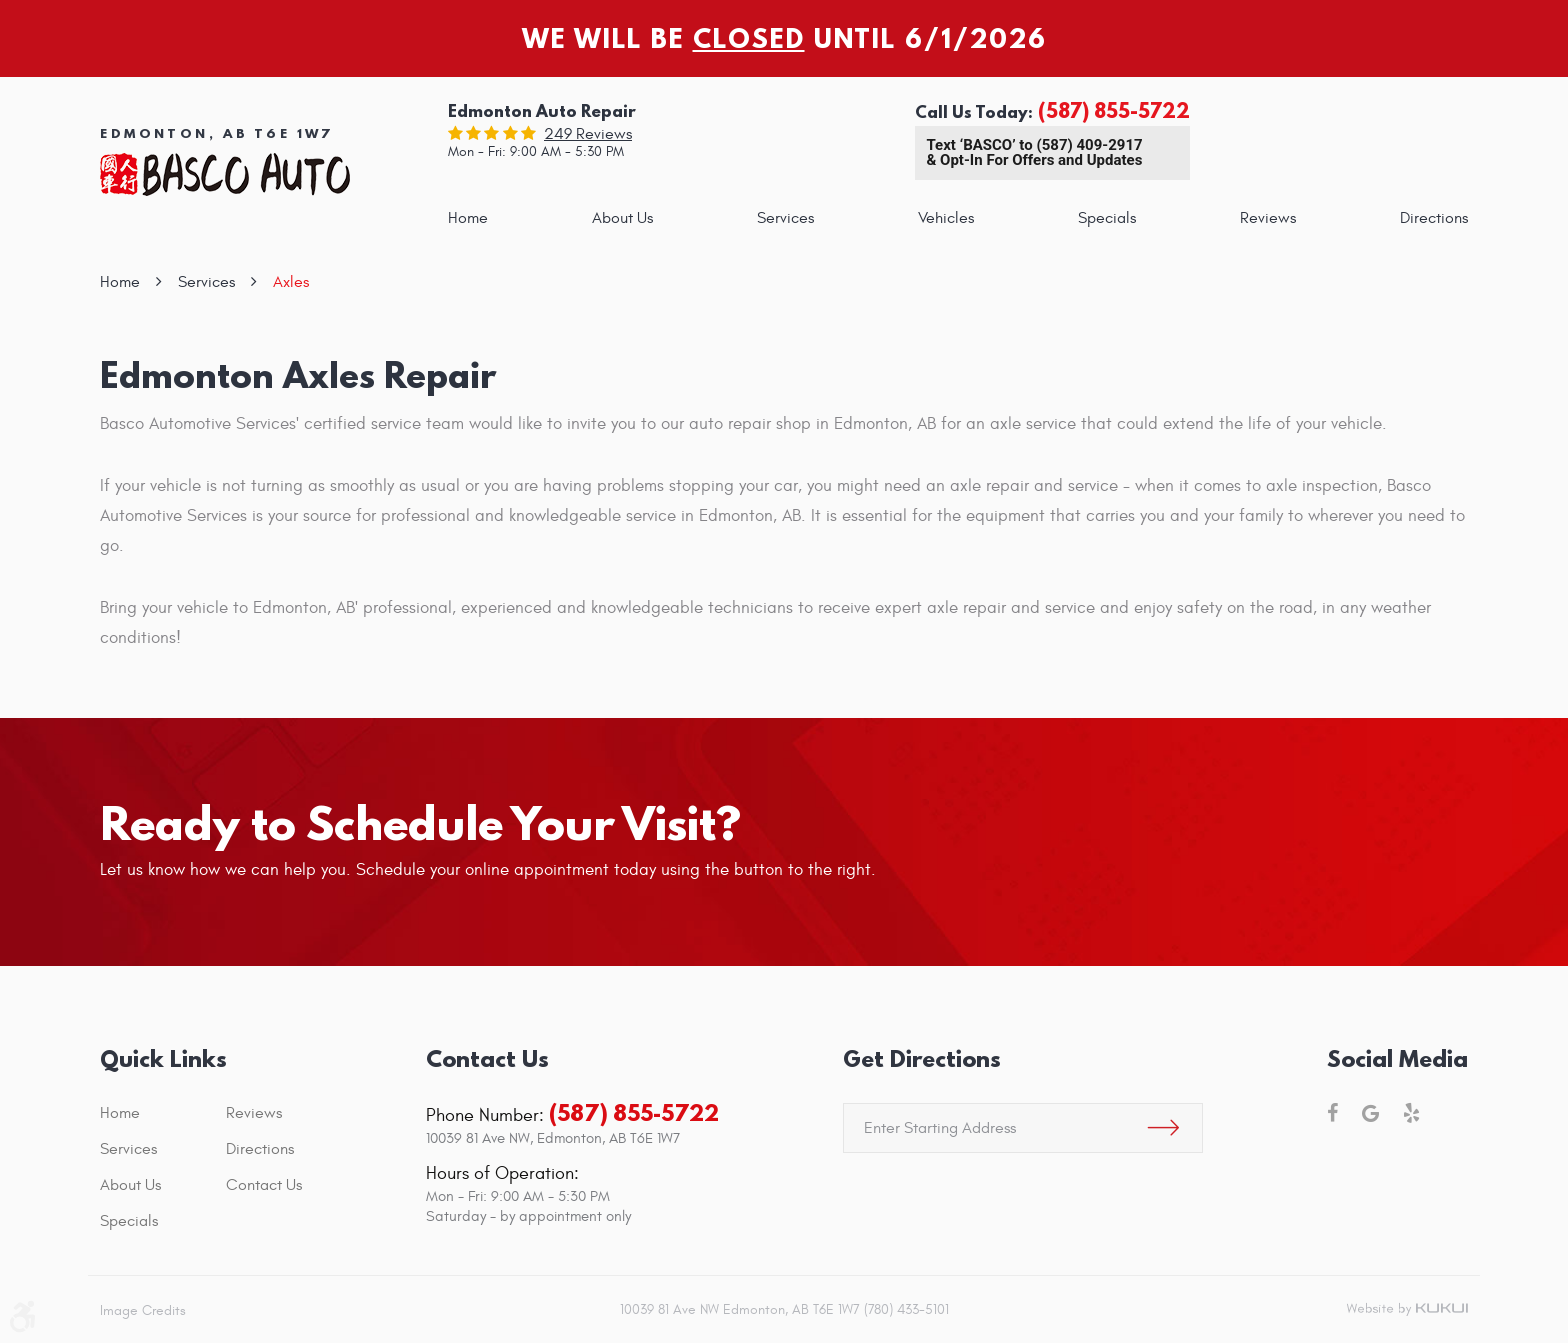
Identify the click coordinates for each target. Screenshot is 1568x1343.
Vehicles (946, 218)
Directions (1434, 218)
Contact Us (264, 1185)
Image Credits (143, 1310)
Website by (1407, 1310)
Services (785, 218)
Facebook (1332, 1113)
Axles (291, 282)
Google (1370, 1113)
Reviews (1268, 218)
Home (468, 218)
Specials (1107, 218)
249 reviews (588, 134)
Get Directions (922, 1058)
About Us (622, 218)
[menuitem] (468, 218)
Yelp (1411, 1113)
